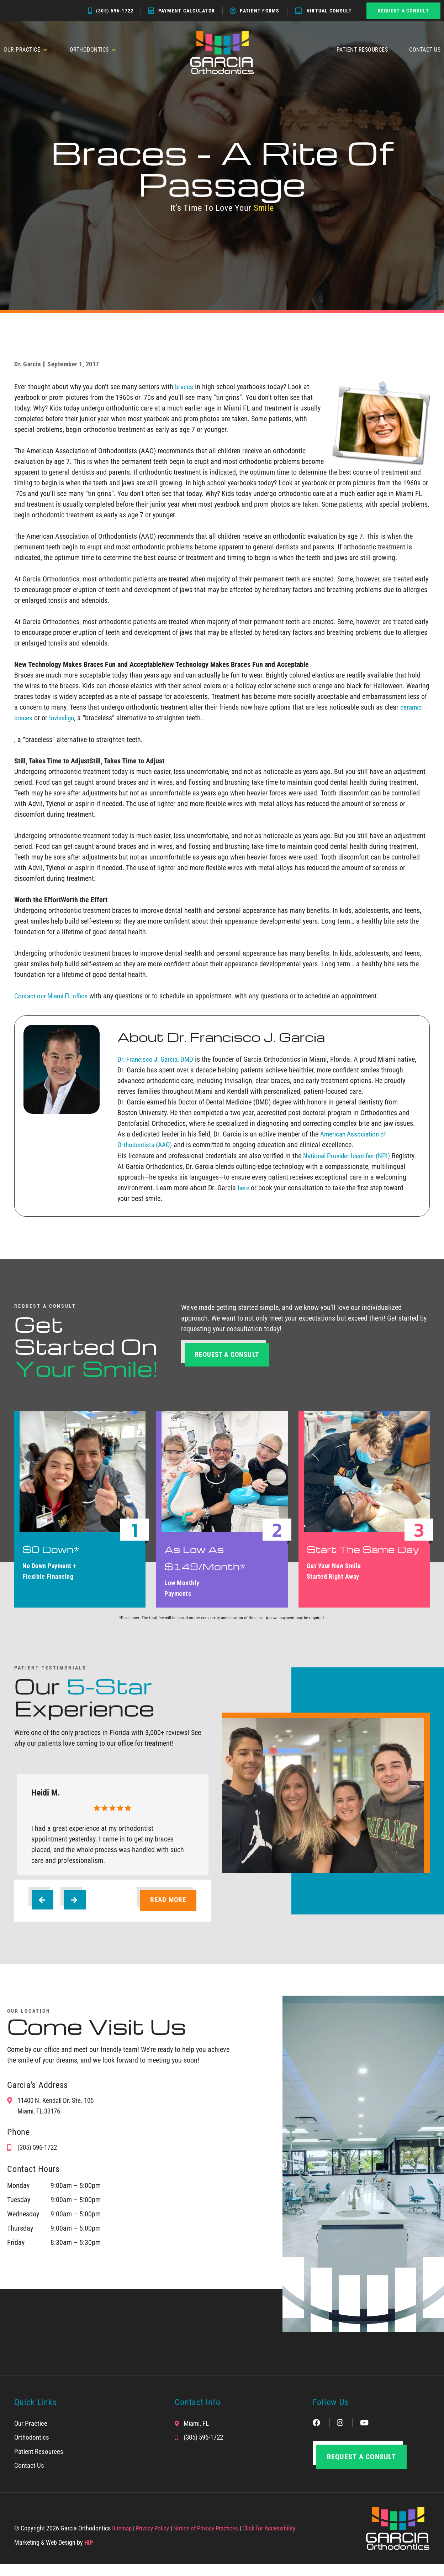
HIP (89, 2554)
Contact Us (424, 49)
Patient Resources (362, 49)
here (245, 1198)
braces (184, 387)
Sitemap (122, 2540)
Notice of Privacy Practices (210, 2540)
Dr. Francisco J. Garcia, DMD (157, 1059)
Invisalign (64, 718)
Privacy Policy (154, 2540)
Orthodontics (93, 49)
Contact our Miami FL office (53, 996)
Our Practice (26, 49)
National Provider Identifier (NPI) (349, 1155)
